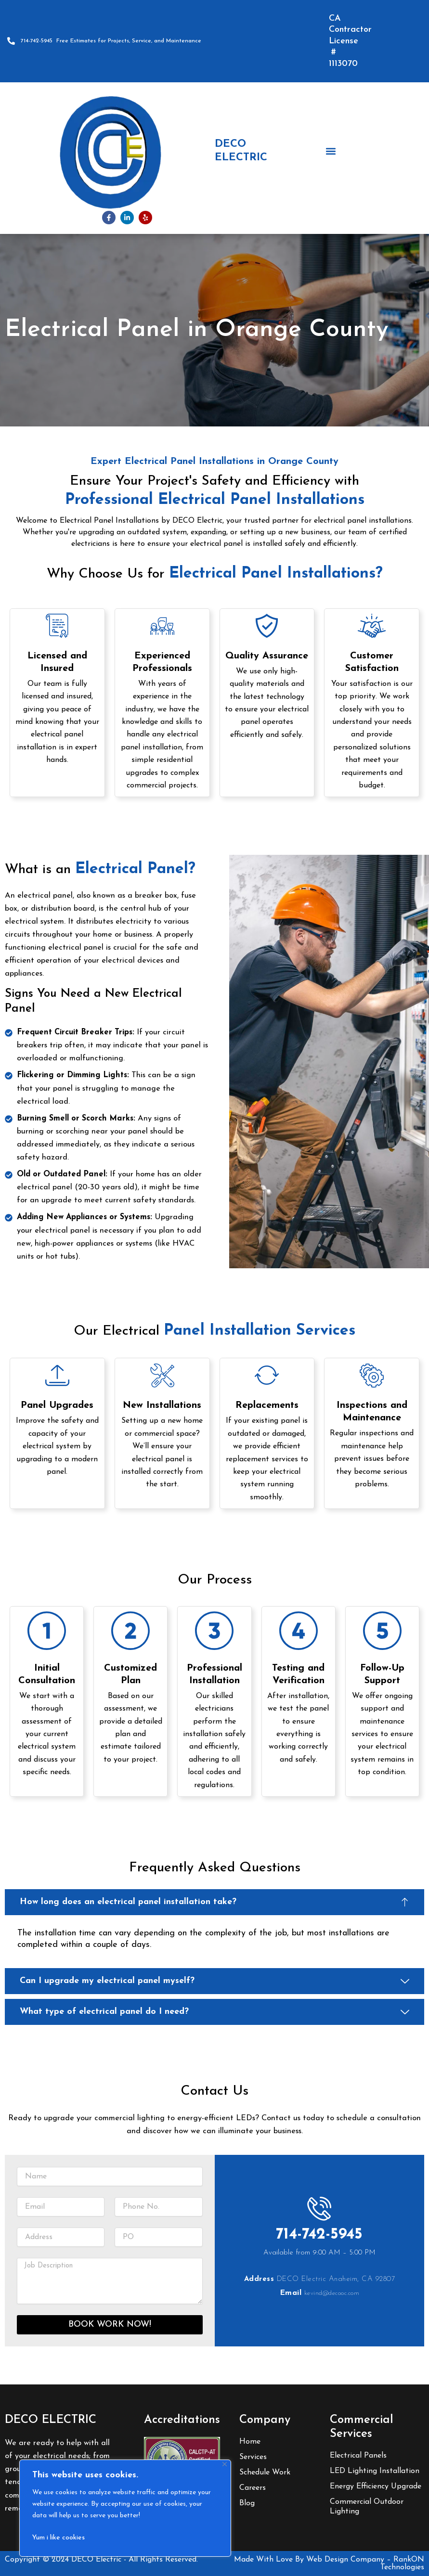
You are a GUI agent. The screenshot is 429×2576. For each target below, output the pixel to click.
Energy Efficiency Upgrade (375, 2486)
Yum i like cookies (58, 2537)
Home (249, 2442)
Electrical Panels (358, 2456)
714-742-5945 (319, 2244)
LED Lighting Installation (374, 2471)
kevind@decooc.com (332, 2302)
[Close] (224, 2464)
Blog (247, 2504)
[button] (331, 151)
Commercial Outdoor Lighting (366, 2506)
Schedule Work (264, 2473)
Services (253, 2457)
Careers (252, 2488)
